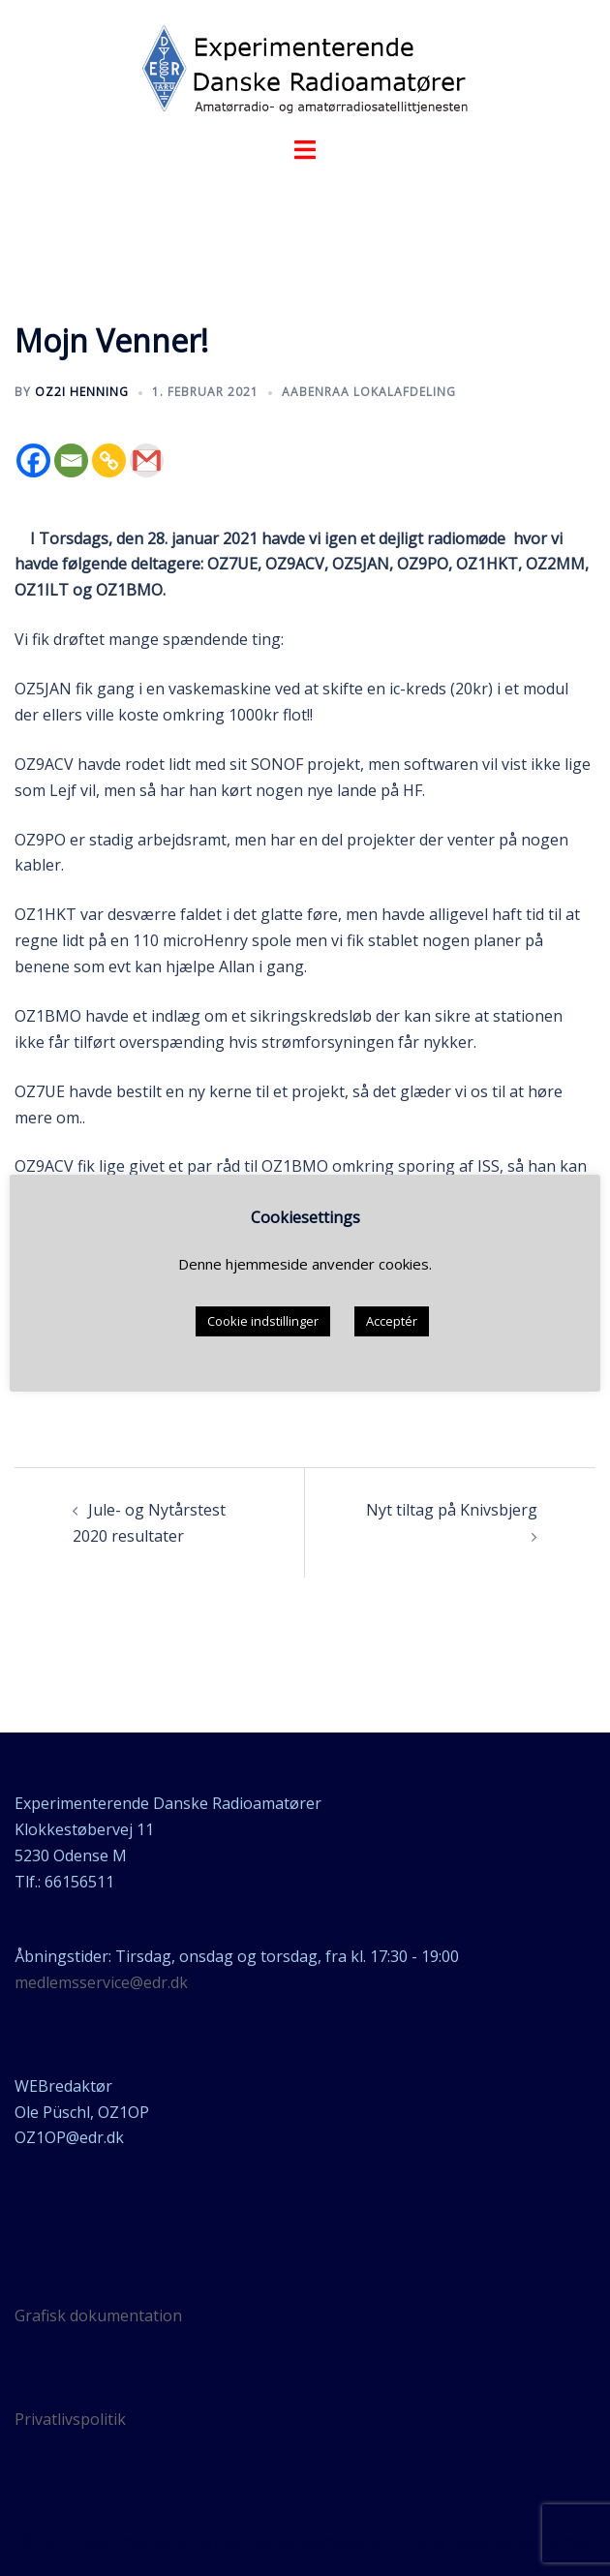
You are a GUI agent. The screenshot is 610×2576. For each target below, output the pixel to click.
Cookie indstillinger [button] (263, 1321)
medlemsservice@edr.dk (101, 1982)
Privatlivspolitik (70, 2419)
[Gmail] (147, 460)
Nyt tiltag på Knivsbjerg (451, 1509)
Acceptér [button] (391, 1321)
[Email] (71, 460)
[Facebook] (33, 460)
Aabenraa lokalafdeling (369, 391)
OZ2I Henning (82, 391)
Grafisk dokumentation (98, 2315)
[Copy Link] (109, 460)
